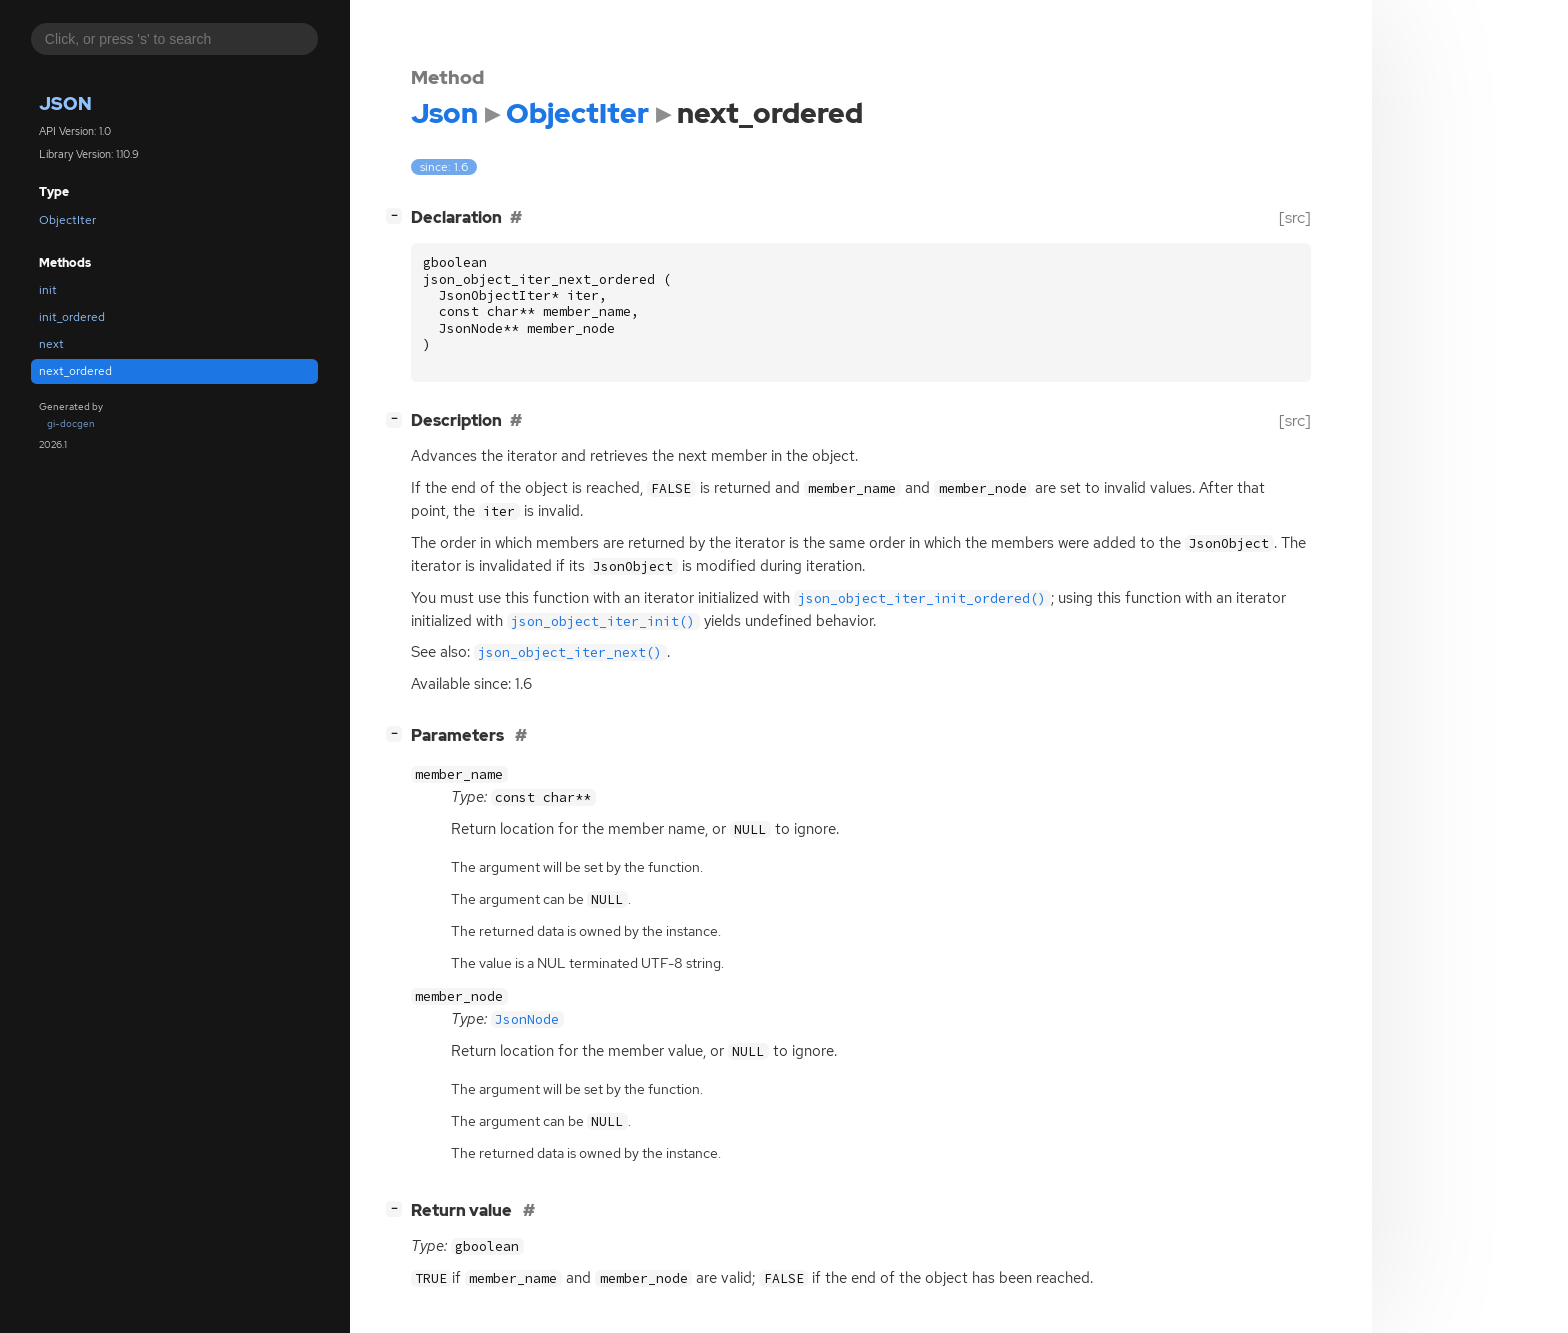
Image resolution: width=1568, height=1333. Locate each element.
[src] (1295, 217)
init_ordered (72, 317)
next (51, 344)
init (48, 290)
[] (398, 215)
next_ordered (75, 371)
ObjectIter (67, 220)
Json (65, 103)
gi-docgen (71, 423)
